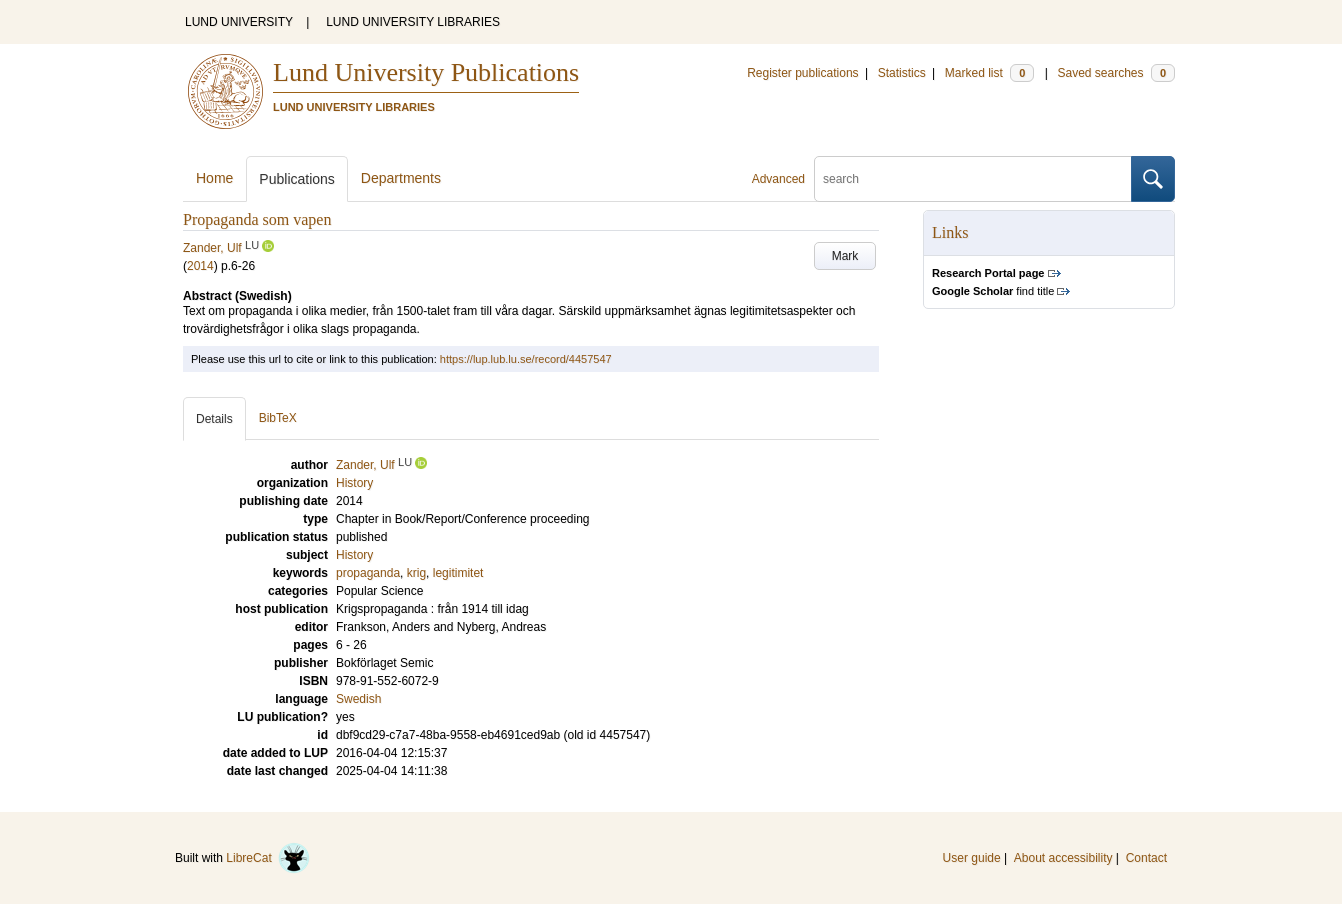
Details (214, 419)
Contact (1146, 858)
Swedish (358, 699)
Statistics (902, 73)
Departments (401, 178)
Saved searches (1116, 73)
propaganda (368, 573)
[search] (973, 179)
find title (993, 291)
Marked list (989, 73)
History (354, 555)
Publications (297, 179)
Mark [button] (845, 256)
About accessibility (1063, 858)
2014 (200, 266)
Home (214, 178)
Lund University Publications (426, 72)
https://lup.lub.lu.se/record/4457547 (526, 359)
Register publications (802, 73)
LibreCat (268, 858)
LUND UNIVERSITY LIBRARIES (413, 22)
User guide (972, 858)
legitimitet (458, 573)
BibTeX (278, 418)
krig (416, 573)
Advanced (778, 179)
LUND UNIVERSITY (239, 22)
